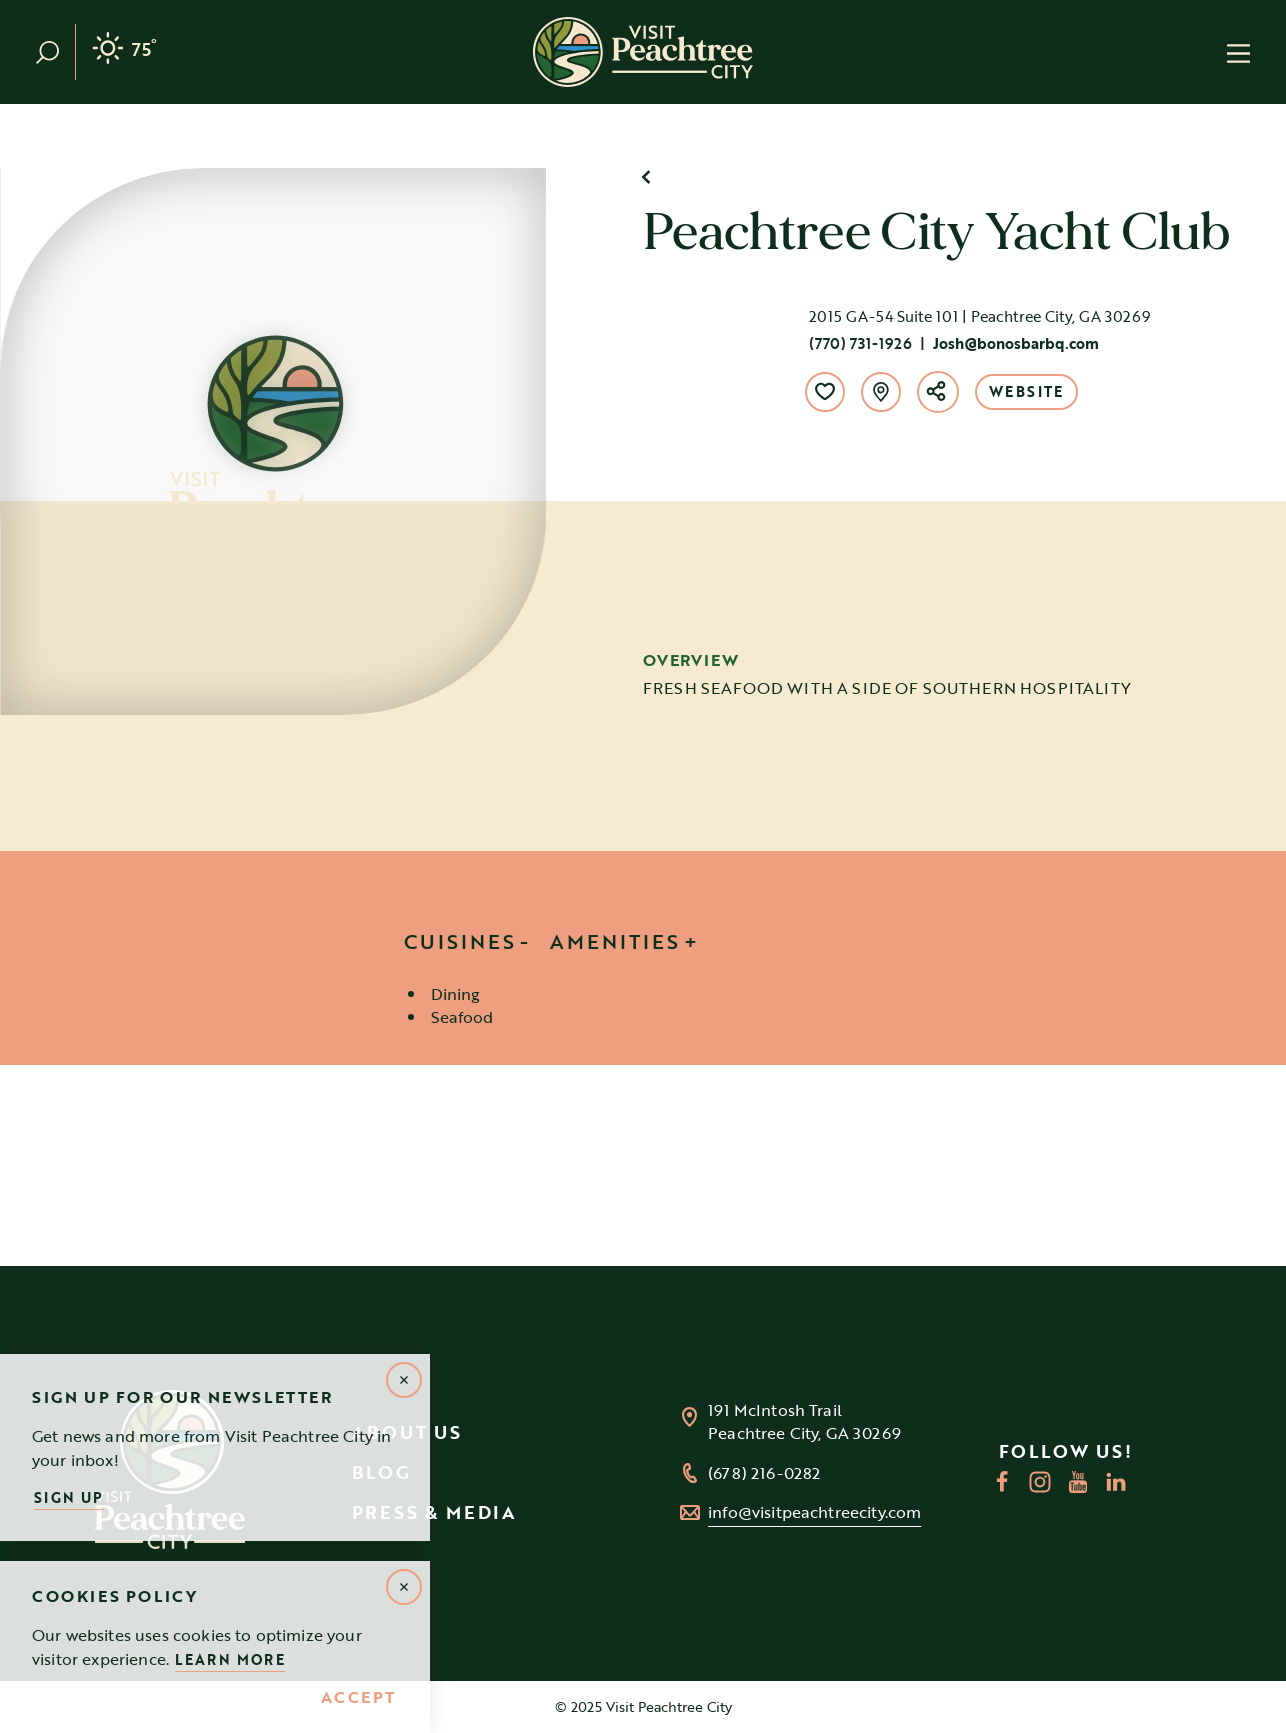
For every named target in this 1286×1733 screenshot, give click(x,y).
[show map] (881, 392)
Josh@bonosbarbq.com (1016, 343)
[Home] (643, 52)
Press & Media (434, 1512)
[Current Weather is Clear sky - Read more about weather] (124, 52)
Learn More (230, 1659)
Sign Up (69, 1497)
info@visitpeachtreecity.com (814, 1512)
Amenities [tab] (615, 941)
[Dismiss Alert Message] (404, 1587)
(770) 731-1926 (860, 343)
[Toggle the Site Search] (56, 52)
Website (1026, 391)
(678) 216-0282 (764, 1473)
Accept (358, 1698)
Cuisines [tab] (460, 941)
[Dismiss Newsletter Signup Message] (404, 1380)
